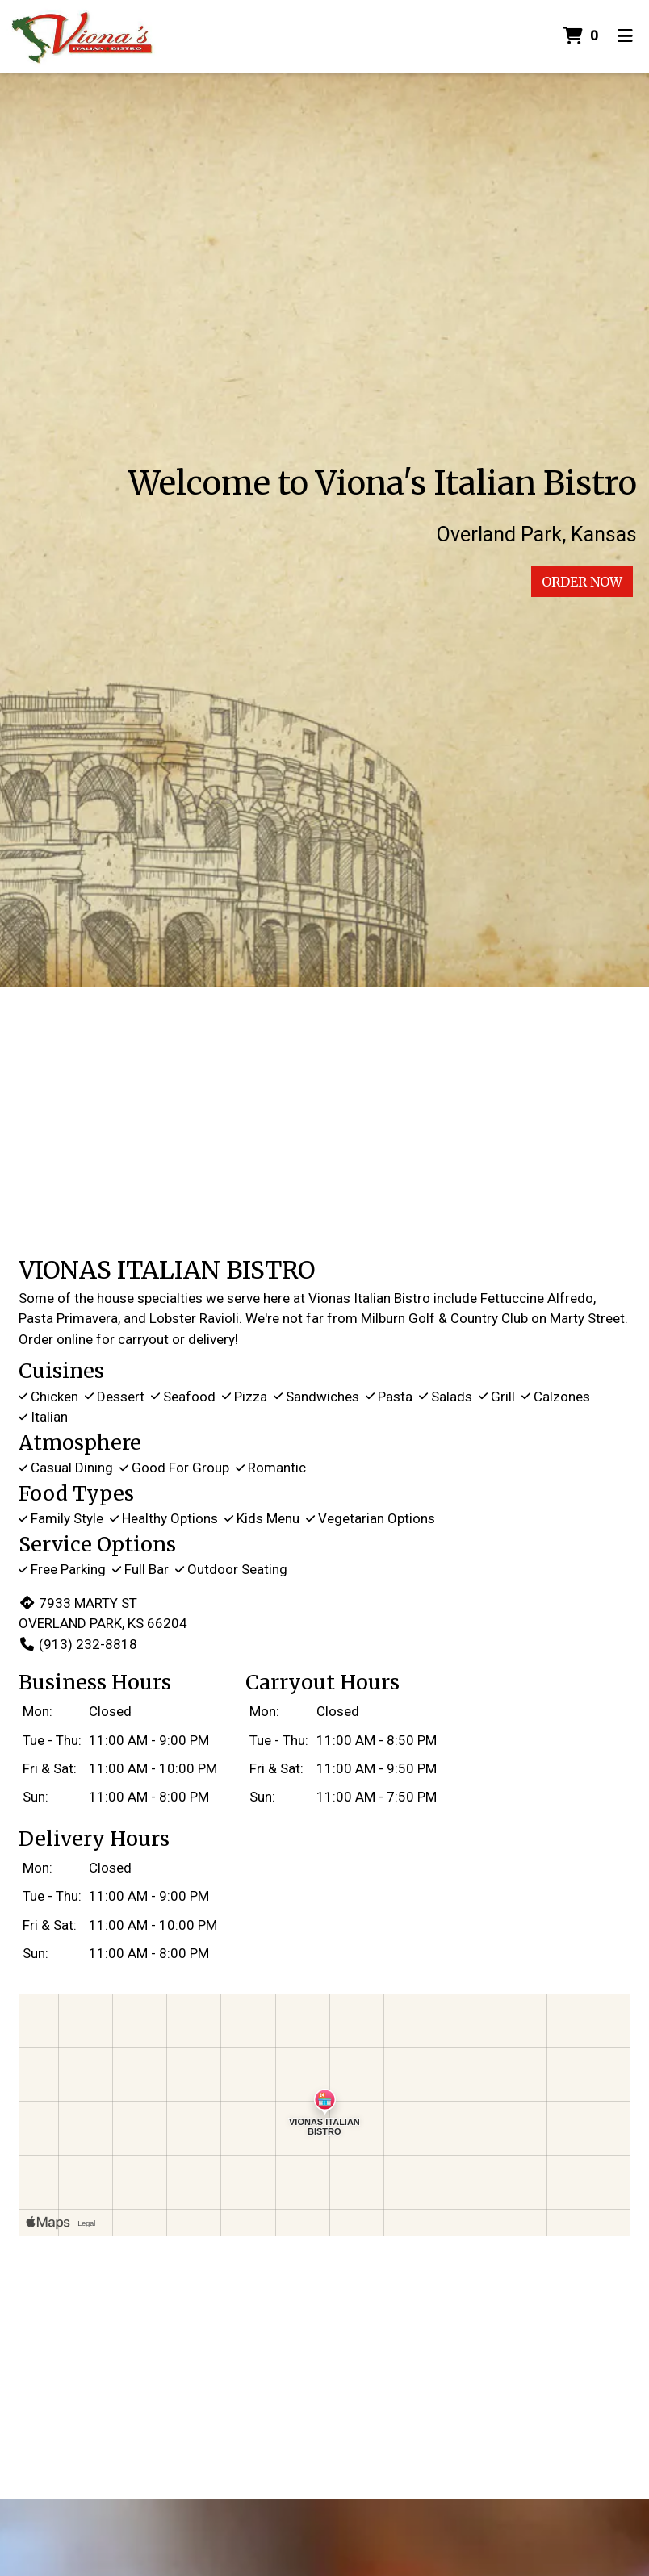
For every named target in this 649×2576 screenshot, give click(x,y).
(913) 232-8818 (78, 1644)
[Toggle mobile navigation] (625, 36)
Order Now (582, 582)
